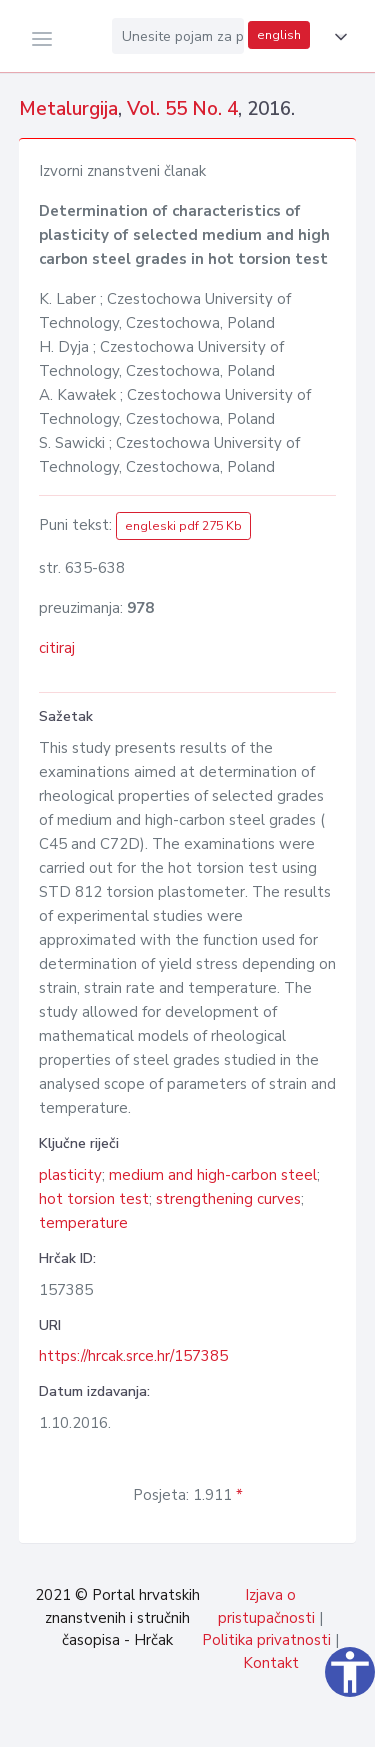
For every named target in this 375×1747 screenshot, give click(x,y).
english (279, 35)
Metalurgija (68, 109)
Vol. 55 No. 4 (182, 109)
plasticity (70, 1175)
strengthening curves (228, 1199)
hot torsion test (94, 1199)
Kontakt (271, 1663)
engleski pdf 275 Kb (183, 526)
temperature (83, 1223)
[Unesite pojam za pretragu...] (178, 36)
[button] (337, 37)
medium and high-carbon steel (213, 1175)
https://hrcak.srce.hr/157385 (133, 1356)
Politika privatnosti (266, 1640)
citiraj (57, 648)
